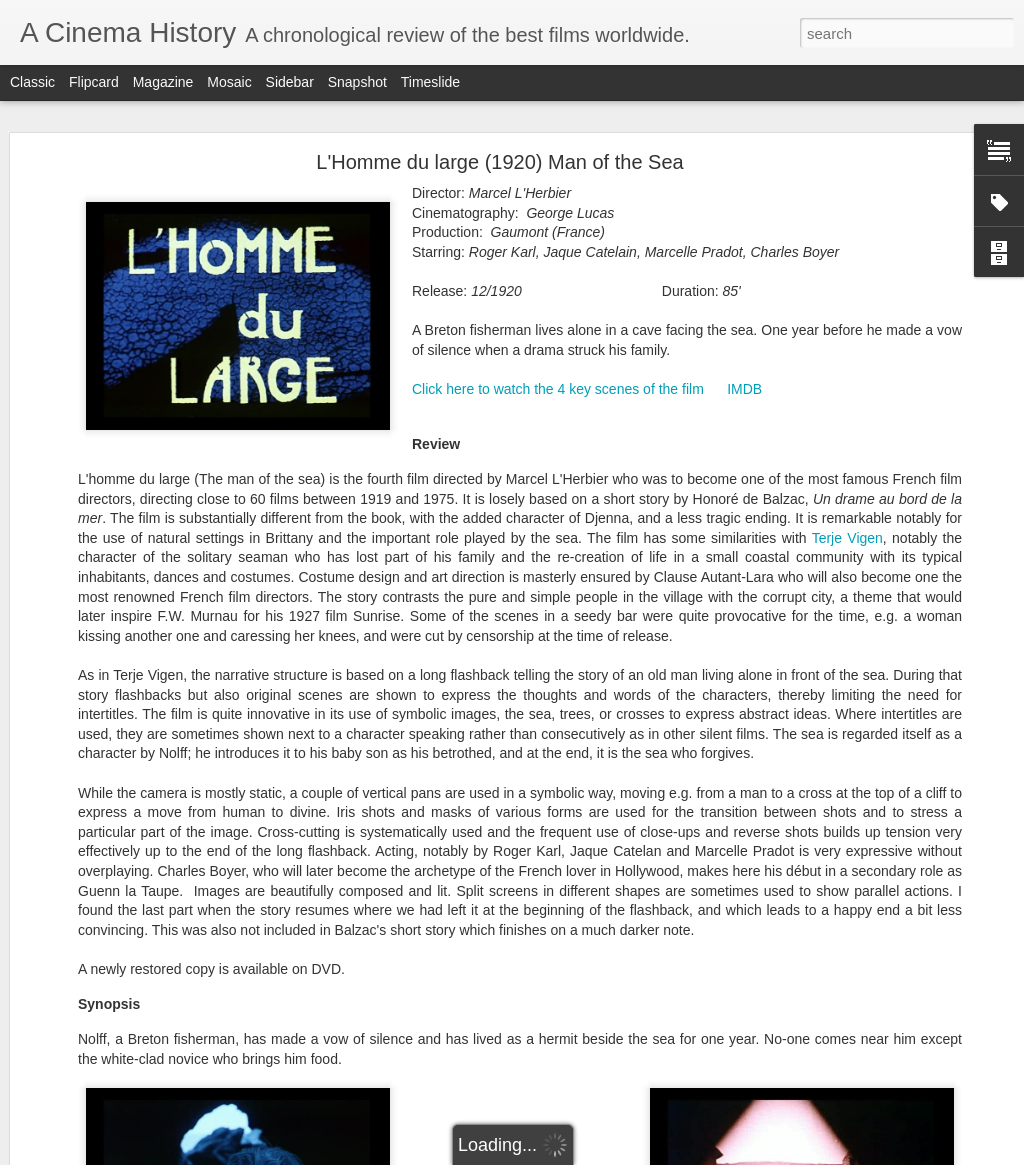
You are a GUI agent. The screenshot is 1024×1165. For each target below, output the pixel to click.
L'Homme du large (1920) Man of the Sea (499, 142)
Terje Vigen (847, 518)
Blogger (574, 1154)
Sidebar (290, 82)
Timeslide (430, 82)
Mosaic (229, 82)
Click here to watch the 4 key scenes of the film (558, 369)
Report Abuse (633, 1154)
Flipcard (94, 82)
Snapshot (357, 82)
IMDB (744, 369)
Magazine (163, 82)
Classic (32, 82)
